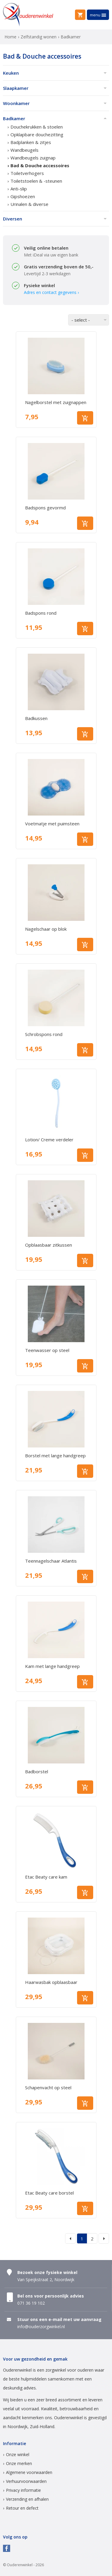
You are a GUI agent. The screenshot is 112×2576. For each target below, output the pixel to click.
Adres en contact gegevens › (51, 292)
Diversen (12, 219)
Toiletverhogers (27, 173)
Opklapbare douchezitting (36, 134)
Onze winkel (17, 2454)
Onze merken (19, 2463)
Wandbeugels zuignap (33, 158)
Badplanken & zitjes (30, 142)
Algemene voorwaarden (29, 2472)
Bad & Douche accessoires (39, 165)
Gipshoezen (22, 196)
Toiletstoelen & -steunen (36, 181)
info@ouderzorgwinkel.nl (41, 2326)
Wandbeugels (24, 150)
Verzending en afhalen (27, 2499)
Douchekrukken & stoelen (36, 127)
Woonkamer (16, 103)
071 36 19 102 (31, 2303)
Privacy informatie (23, 2490)
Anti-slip (18, 189)
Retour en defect (22, 2508)
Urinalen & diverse (29, 204)
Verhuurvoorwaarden (26, 2481)
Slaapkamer (15, 88)
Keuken (11, 73)
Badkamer (14, 118)
